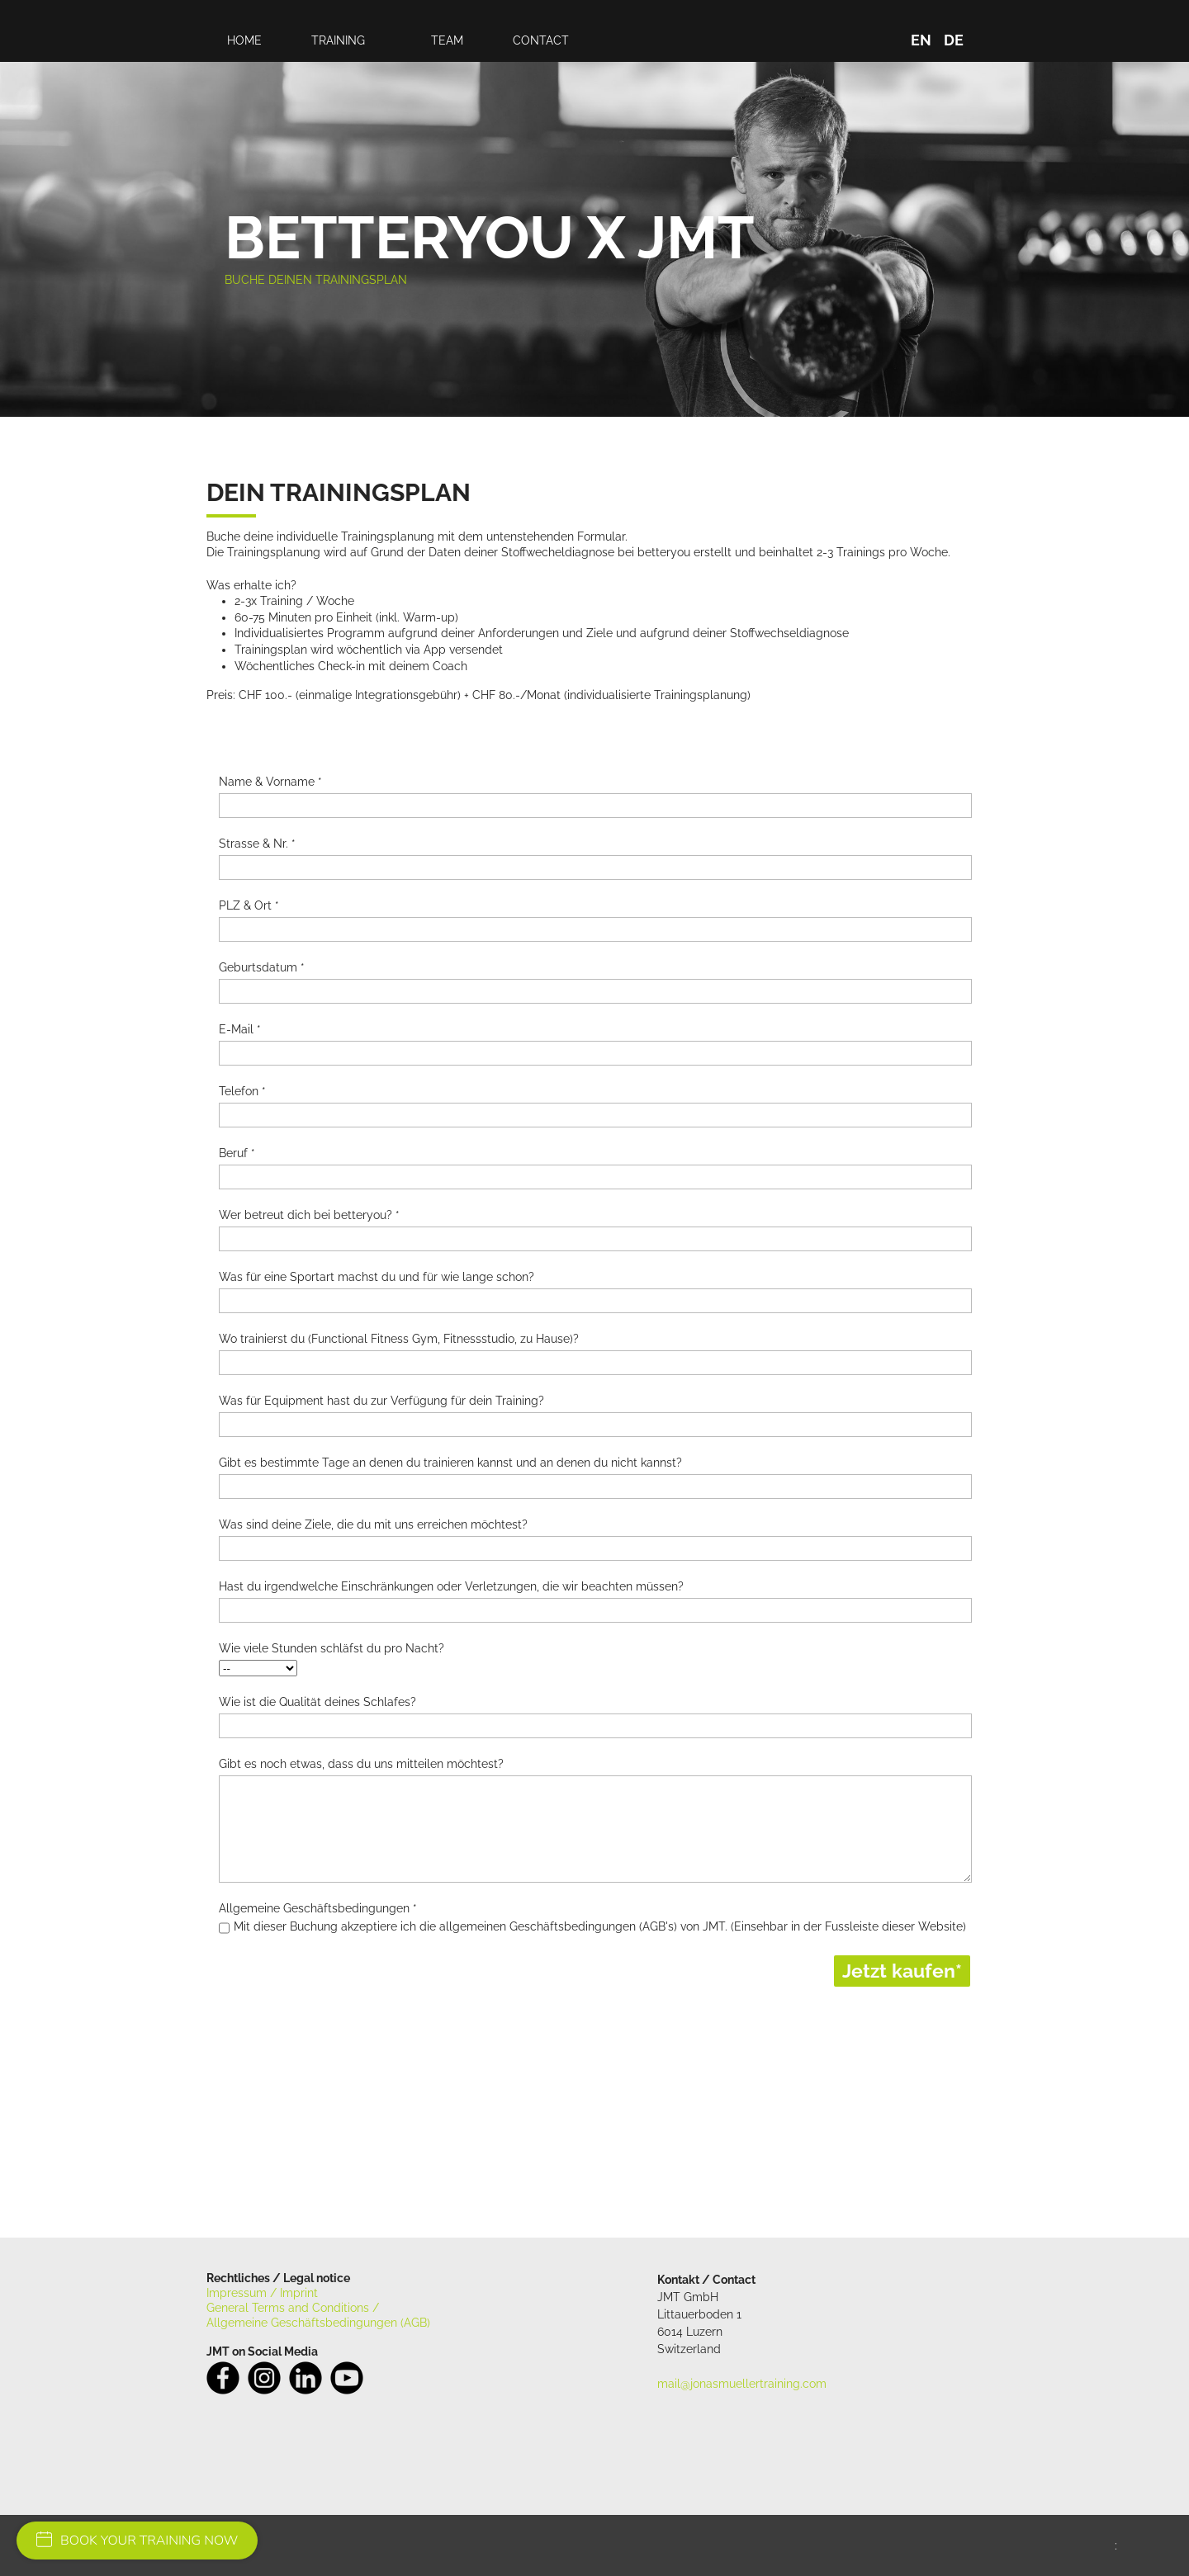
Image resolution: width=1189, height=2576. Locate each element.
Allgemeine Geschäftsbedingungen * (318, 1908)
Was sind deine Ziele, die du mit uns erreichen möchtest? (373, 1524)
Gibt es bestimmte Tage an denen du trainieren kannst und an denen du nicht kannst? (450, 1462)
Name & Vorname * (270, 781)
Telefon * (242, 1091)
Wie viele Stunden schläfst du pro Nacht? (331, 1648)
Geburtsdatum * (262, 967)
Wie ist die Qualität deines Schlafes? (317, 1702)
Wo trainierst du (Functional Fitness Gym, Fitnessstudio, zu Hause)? (399, 1338)
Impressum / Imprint (262, 2292)
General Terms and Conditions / (292, 2307)
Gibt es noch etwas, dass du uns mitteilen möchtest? (361, 1763)
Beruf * (237, 1153)
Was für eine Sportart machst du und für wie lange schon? (376, 1276)
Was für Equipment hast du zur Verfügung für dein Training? (381, 1400)
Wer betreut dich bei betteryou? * (309, 1215)
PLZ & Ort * (249, 905)
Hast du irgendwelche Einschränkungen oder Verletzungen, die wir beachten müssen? (451, 1586)
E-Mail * (240, 1029)
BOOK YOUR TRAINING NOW (137, 2540)
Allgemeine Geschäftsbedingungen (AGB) (318, 2322)
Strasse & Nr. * (257, 843)
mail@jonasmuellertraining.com (742, 2383)
